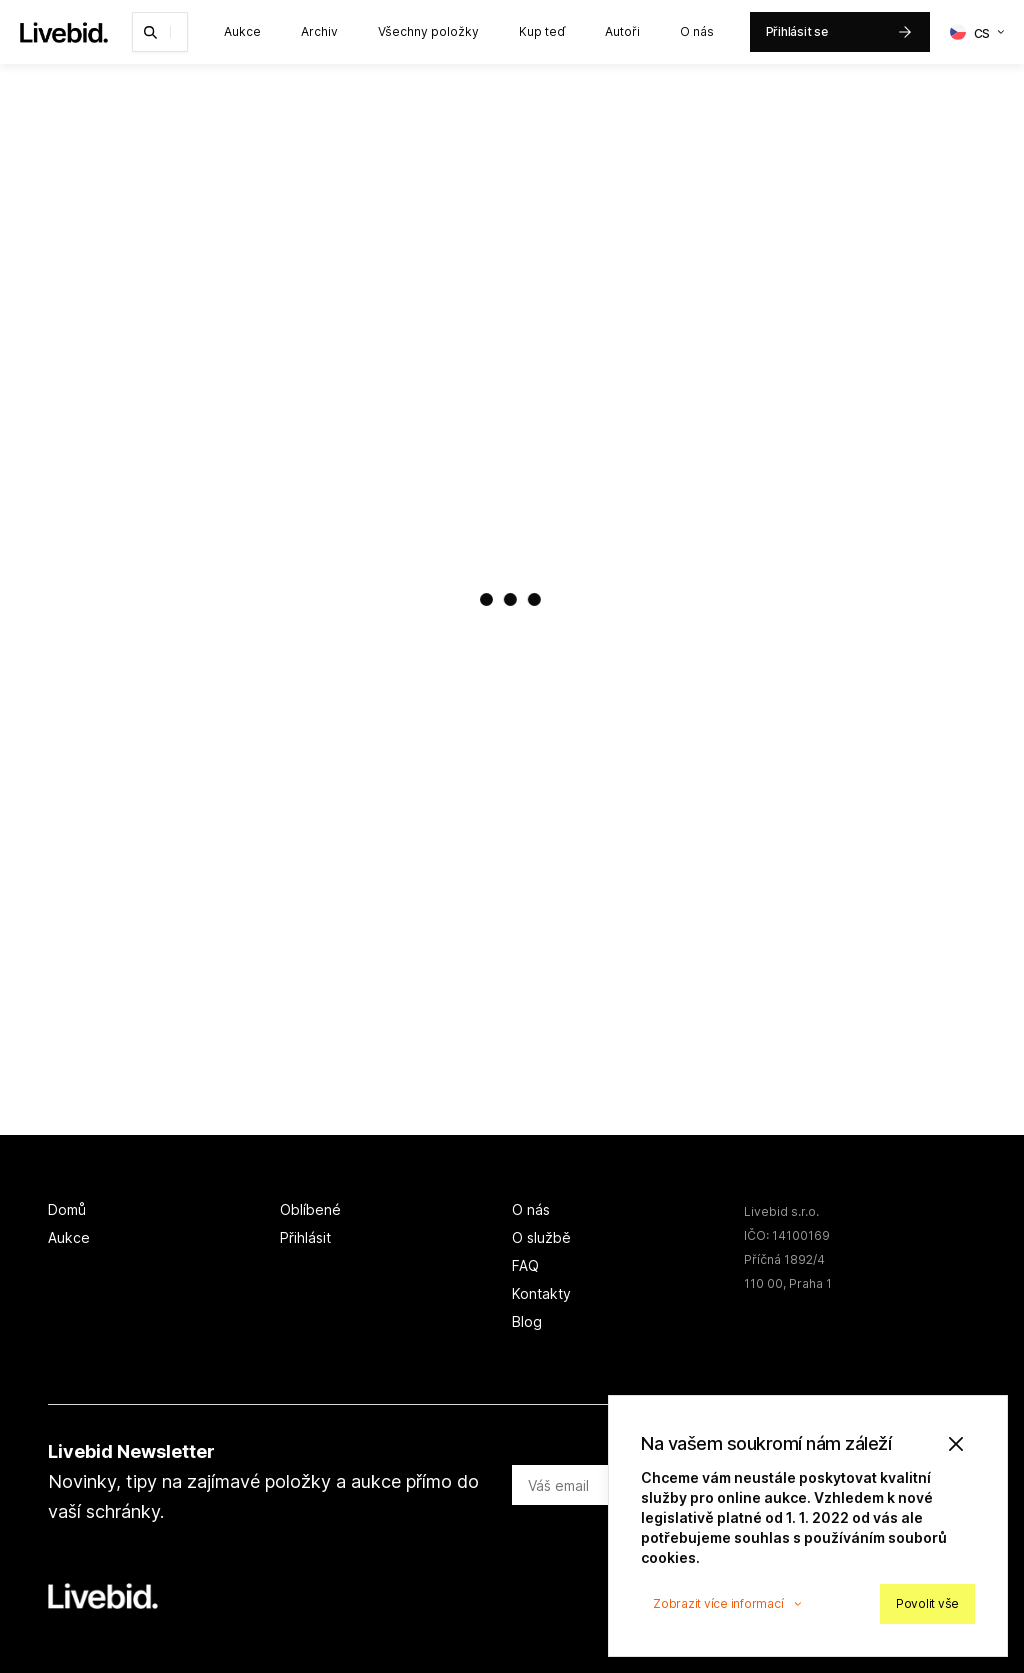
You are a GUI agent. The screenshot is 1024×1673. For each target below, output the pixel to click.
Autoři (622, 31)
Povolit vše (927, 1603)
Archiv (319, 31)
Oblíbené (310, 1209)
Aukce (242, 31)
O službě (541, 1237)
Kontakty (541, 1293)
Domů (67, 1209)
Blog (527, 1321)
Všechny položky (428, 31)
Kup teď (542, 31)
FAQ (525, 1265)
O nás (697, 31)
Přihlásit (305, 1237)
